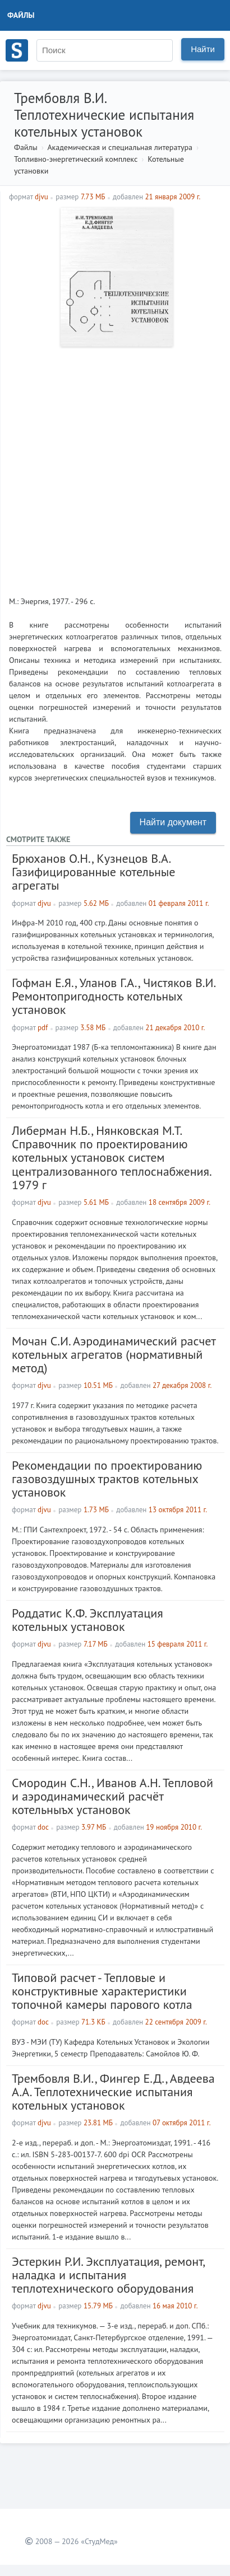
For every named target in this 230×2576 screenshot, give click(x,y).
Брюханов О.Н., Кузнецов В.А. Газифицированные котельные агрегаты (94, 871)
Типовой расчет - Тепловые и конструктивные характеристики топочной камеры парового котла (102, 1991)
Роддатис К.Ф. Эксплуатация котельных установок (87, 1619)
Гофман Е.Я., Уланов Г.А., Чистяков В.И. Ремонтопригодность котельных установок (113, 996)
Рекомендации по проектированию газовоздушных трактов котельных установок (107, 1478)
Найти (203, 49)
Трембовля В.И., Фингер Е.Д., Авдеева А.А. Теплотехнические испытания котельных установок (113, 2091)
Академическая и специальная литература (119, 147)
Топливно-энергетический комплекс (75, 159)
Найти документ (173, 822)
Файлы (21, 15)
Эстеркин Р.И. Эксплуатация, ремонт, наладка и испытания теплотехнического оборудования (108, 2275)
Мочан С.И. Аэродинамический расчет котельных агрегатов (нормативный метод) (113, 1354)
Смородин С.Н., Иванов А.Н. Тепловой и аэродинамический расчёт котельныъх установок (112, 1796)
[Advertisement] (115, 467)
